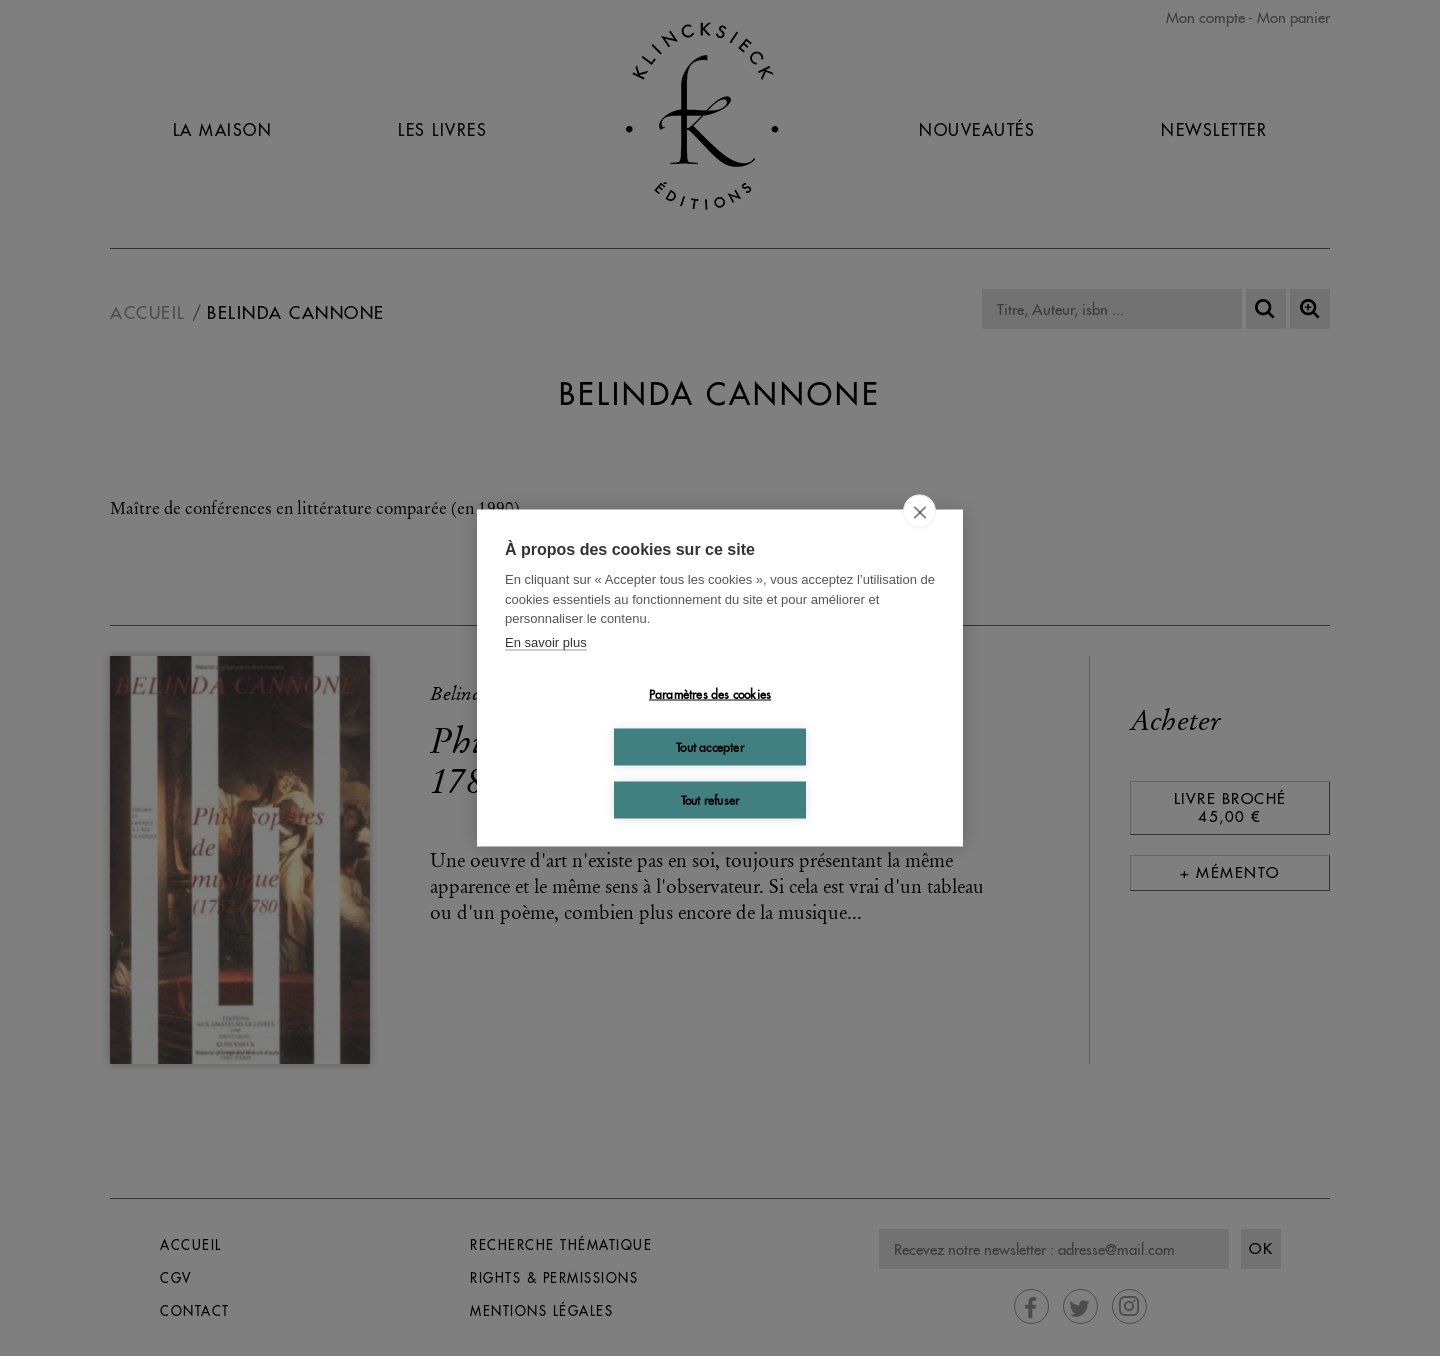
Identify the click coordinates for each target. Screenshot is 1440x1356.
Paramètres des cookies (710, 693)
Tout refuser (710, 799)
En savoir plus (546, 641)
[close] (919, 512)
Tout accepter (710, 746)
